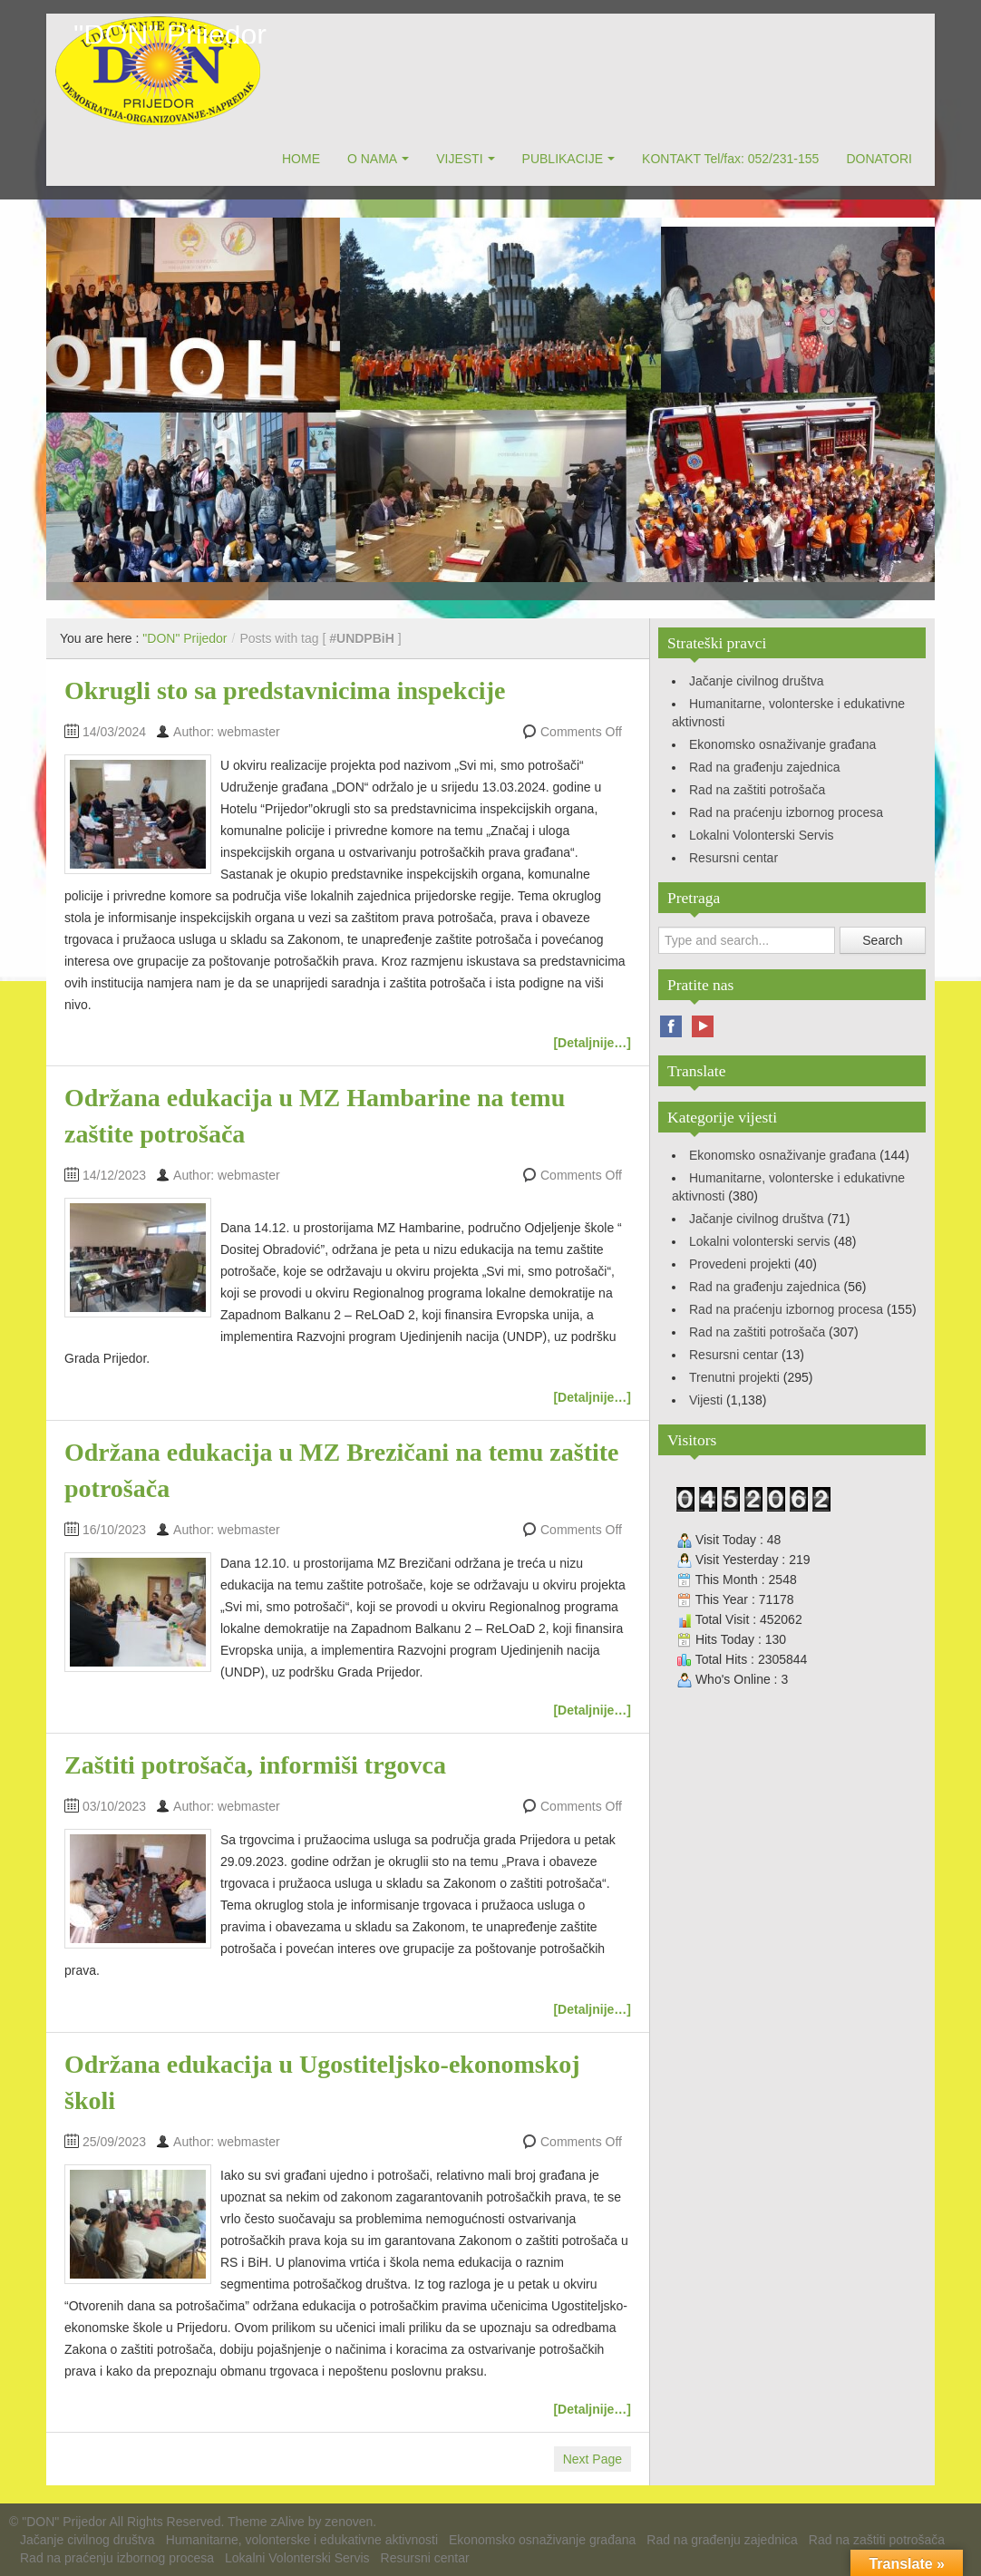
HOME (301, 158)
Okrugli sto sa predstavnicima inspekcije (284, 690)
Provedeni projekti (740, 1264)
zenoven (349, 2521)
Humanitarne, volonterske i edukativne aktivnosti (302, 2539)
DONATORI (879, 158)
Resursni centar (733, 858)
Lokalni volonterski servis (759, 1241)
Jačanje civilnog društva (756, 681)
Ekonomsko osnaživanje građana (782, 744)
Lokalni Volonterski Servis (761, 835)
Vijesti (706, 1400)
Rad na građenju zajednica (764, 767)
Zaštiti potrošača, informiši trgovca (255, 1765)
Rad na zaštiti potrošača (757, 790)
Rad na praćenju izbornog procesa (786, 812)
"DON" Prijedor (170, 34)
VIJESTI (459, 158)
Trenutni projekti (734, 1377)
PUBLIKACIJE (562, 158)
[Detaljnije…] (592, 1042)
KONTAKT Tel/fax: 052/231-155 (730, 158)
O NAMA (372, 158)
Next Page (592, 2459)
